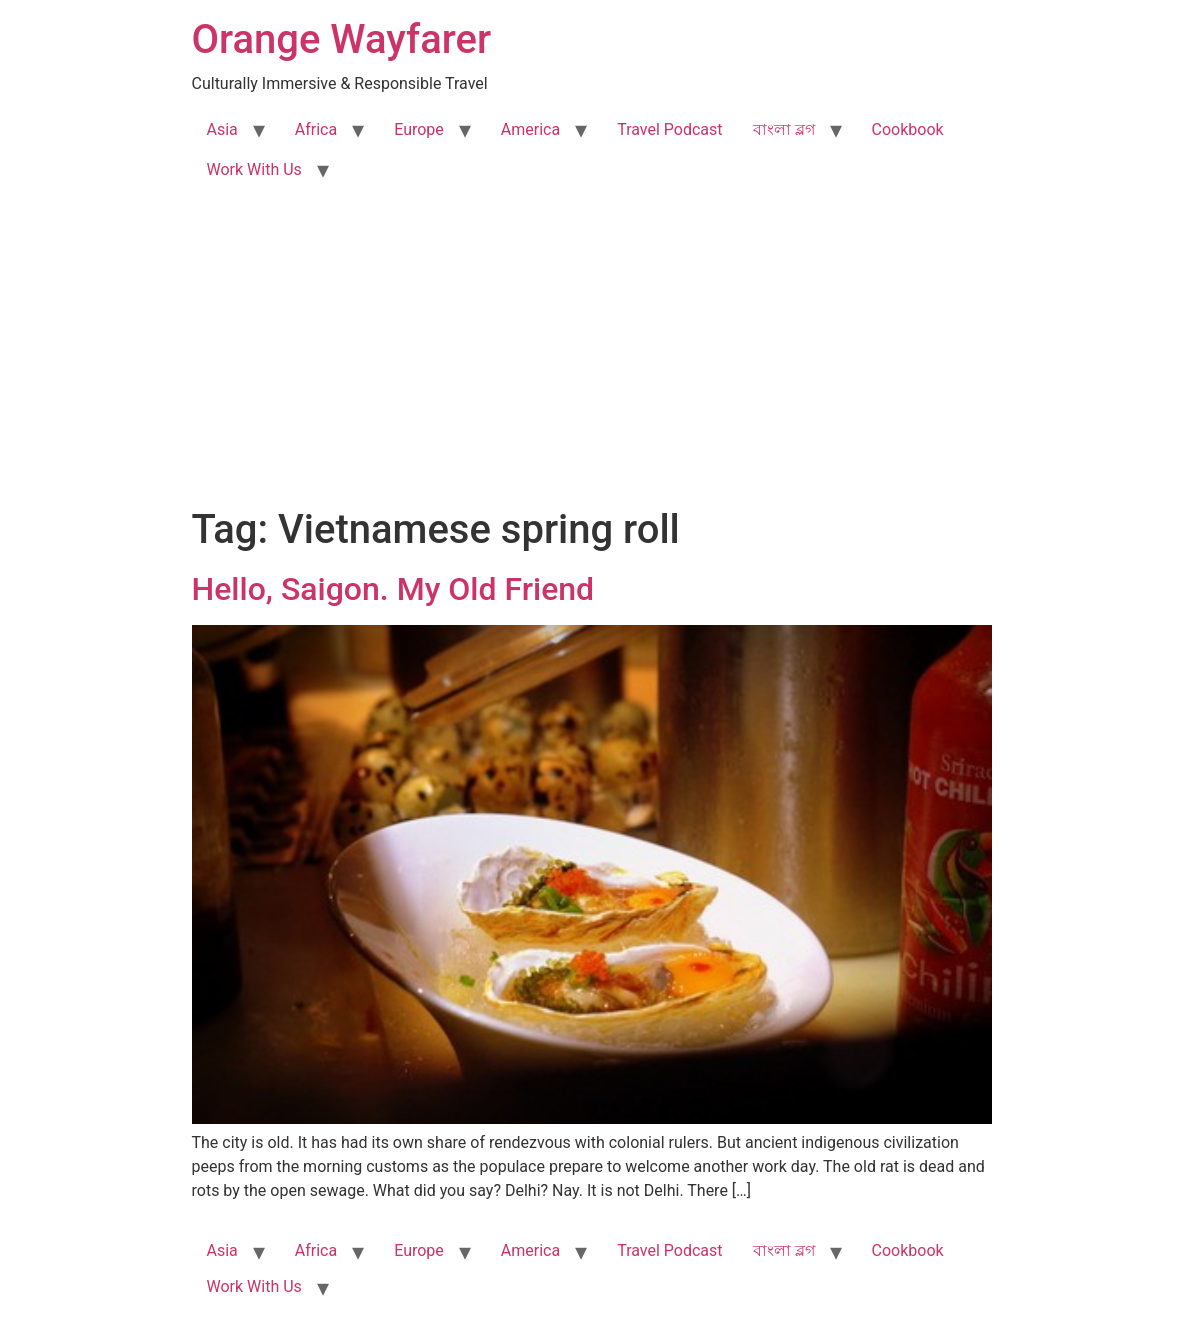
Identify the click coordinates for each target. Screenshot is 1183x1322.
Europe (419, 129)
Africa (316, 129)
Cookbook (908, 129)
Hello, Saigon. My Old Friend (393, 589)
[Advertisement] (591, 356)
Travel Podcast (669, 129)
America (530, 129)
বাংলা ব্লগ (784, 129)
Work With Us (254, 169)
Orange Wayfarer (342, 39)
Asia (222, 129)
